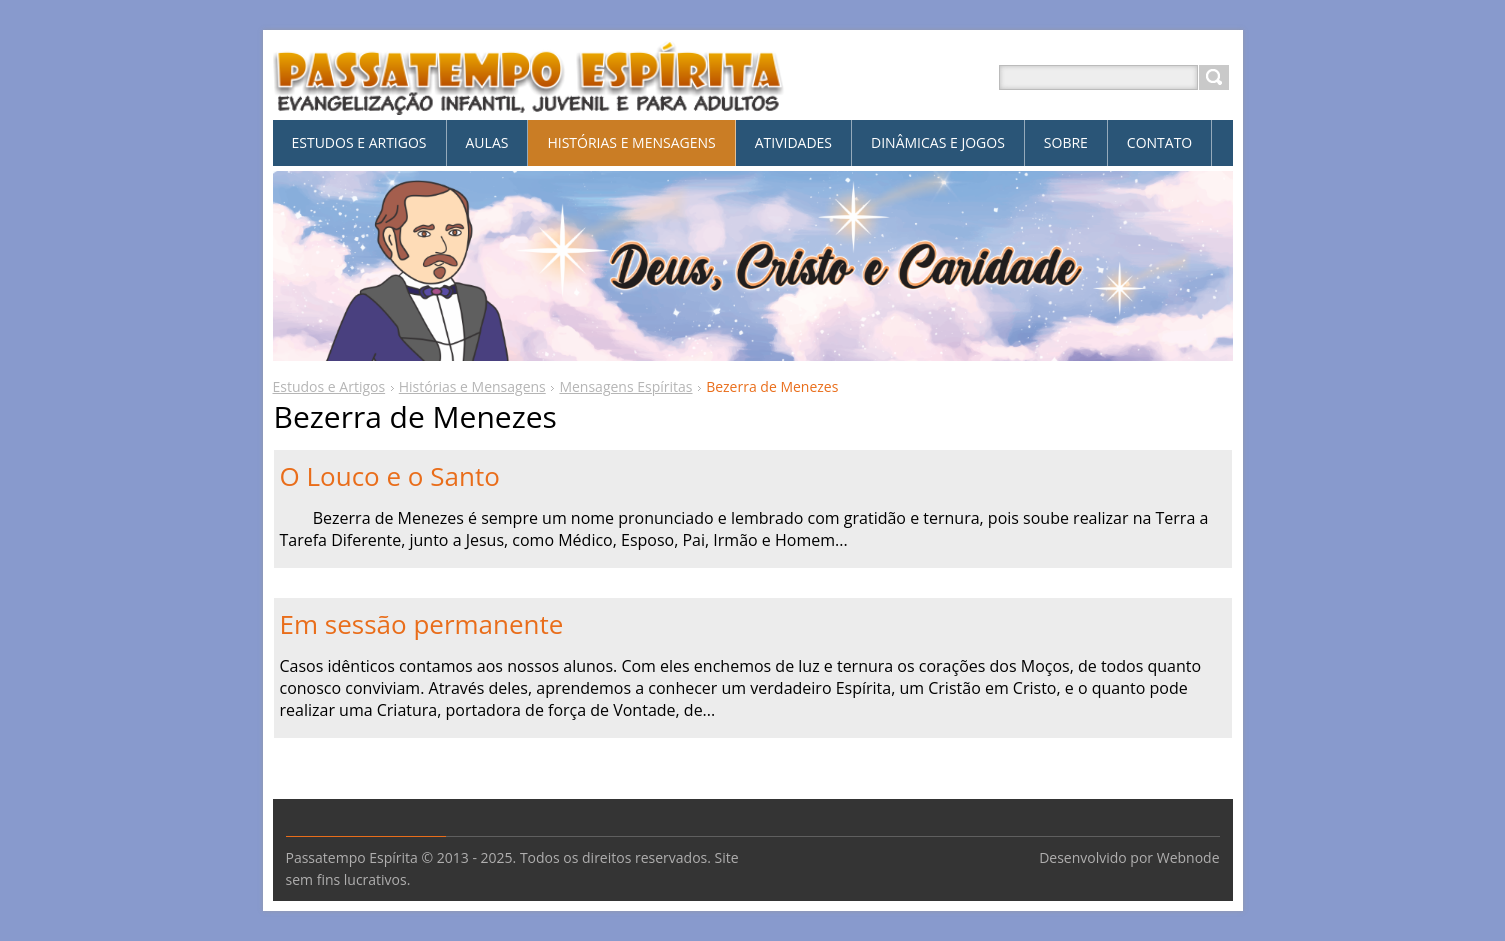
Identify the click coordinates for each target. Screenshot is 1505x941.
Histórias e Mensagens (472, 386)
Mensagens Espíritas (625, 386)
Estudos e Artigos (329, 386)
